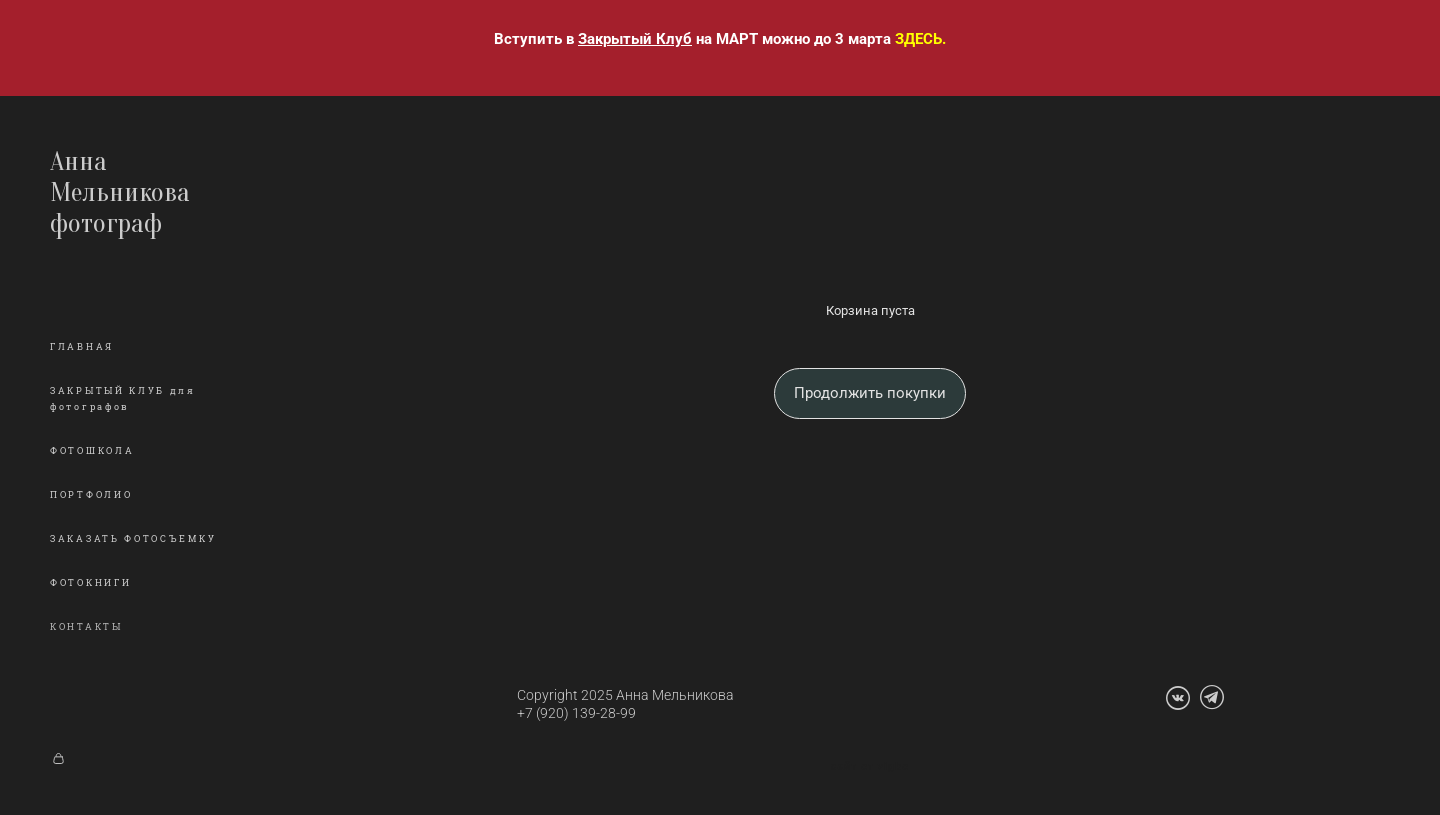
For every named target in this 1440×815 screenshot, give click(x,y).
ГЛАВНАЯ (82, 347)
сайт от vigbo (870, 767)
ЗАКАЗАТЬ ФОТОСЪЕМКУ (133, 539)
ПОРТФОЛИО (91, 495)
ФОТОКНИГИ (90, 583)
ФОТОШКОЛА (92, 451)
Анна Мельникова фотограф (120, 192)
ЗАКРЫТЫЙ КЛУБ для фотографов (123, 399)
